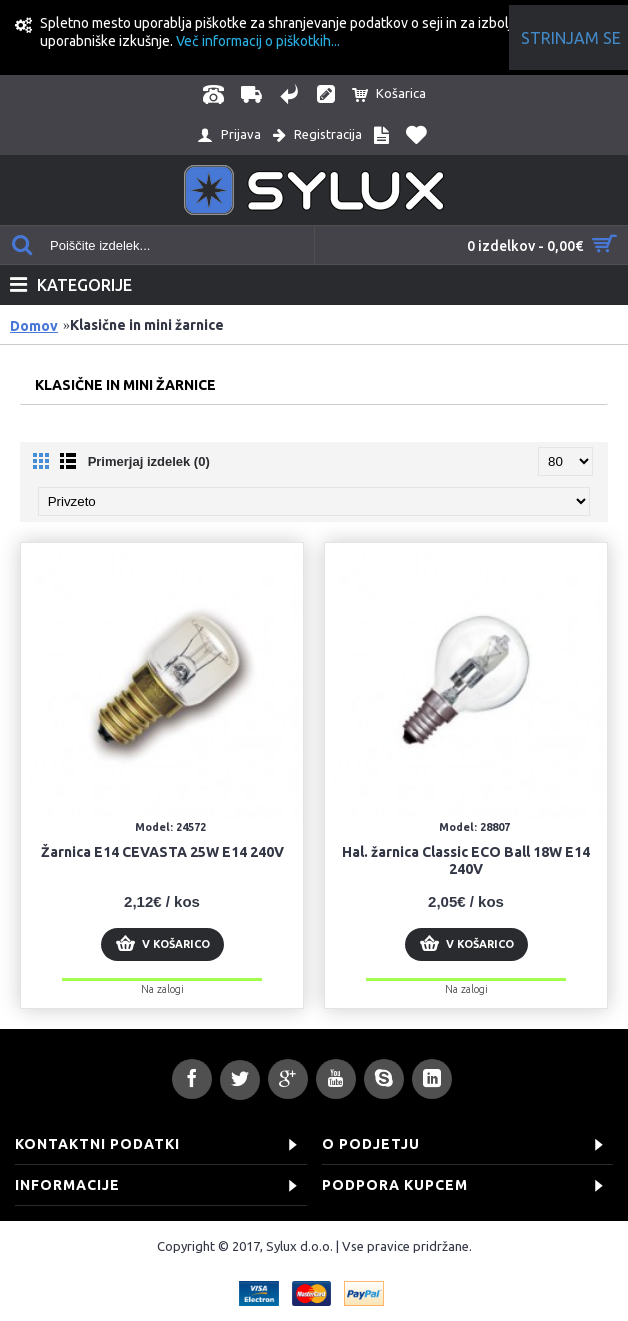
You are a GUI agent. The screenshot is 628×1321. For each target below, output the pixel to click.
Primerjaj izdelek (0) (149, 461)
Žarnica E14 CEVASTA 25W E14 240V (162, 852)
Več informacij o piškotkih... (258, 41)
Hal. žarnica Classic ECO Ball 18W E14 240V (466, 860)
